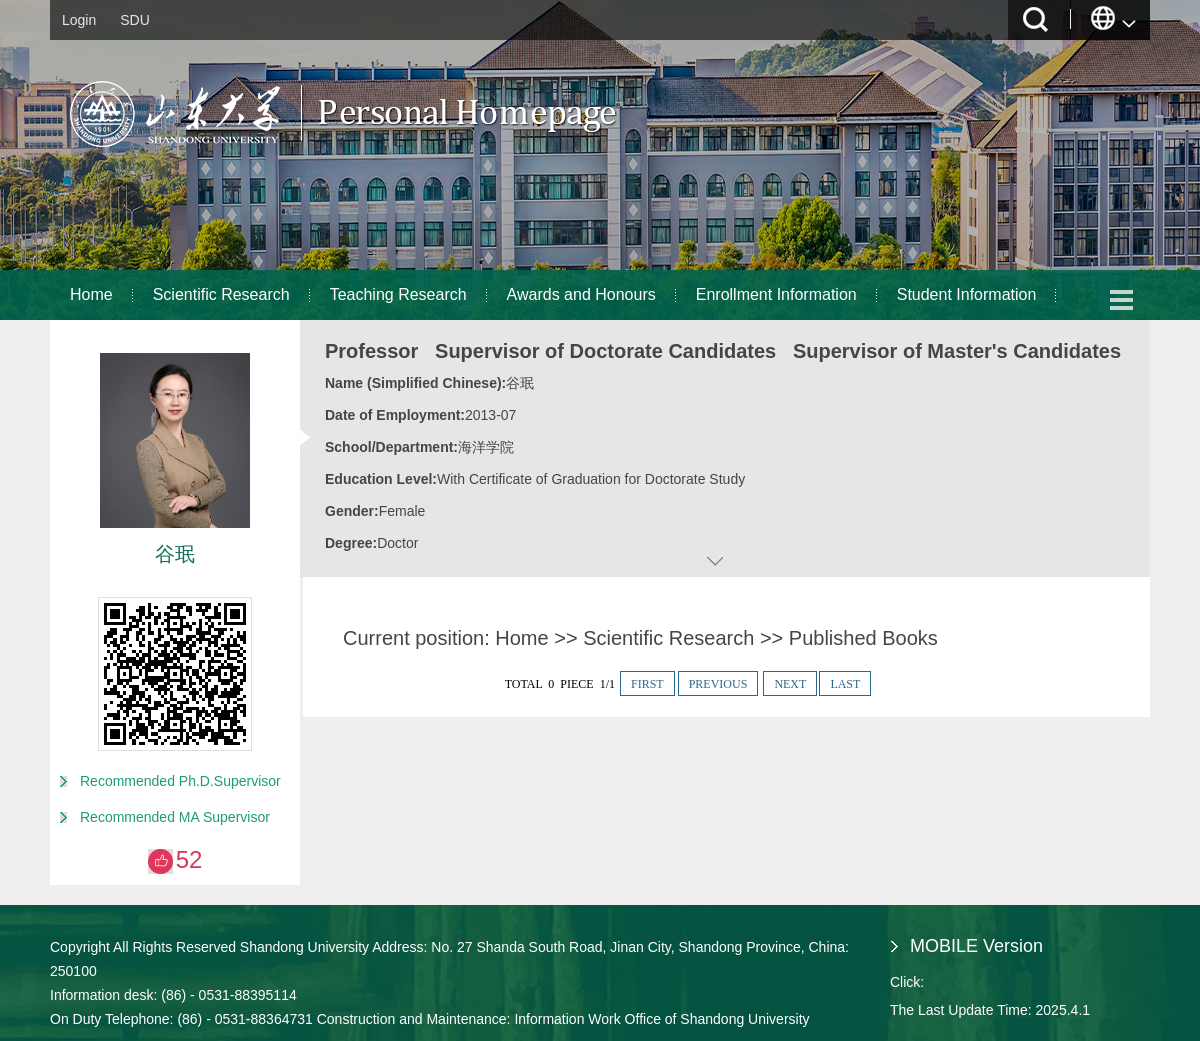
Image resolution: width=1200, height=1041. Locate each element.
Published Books (863, 638)
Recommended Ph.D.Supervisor (180, 781)
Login (79, 20)
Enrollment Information (776, 294)
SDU (135, 20)
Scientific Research (221, 294)
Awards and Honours (581, 294)
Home (91, 294)
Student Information (967, 294)
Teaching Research (398, 294)
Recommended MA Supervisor (175, 817)
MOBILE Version (976, 946)
